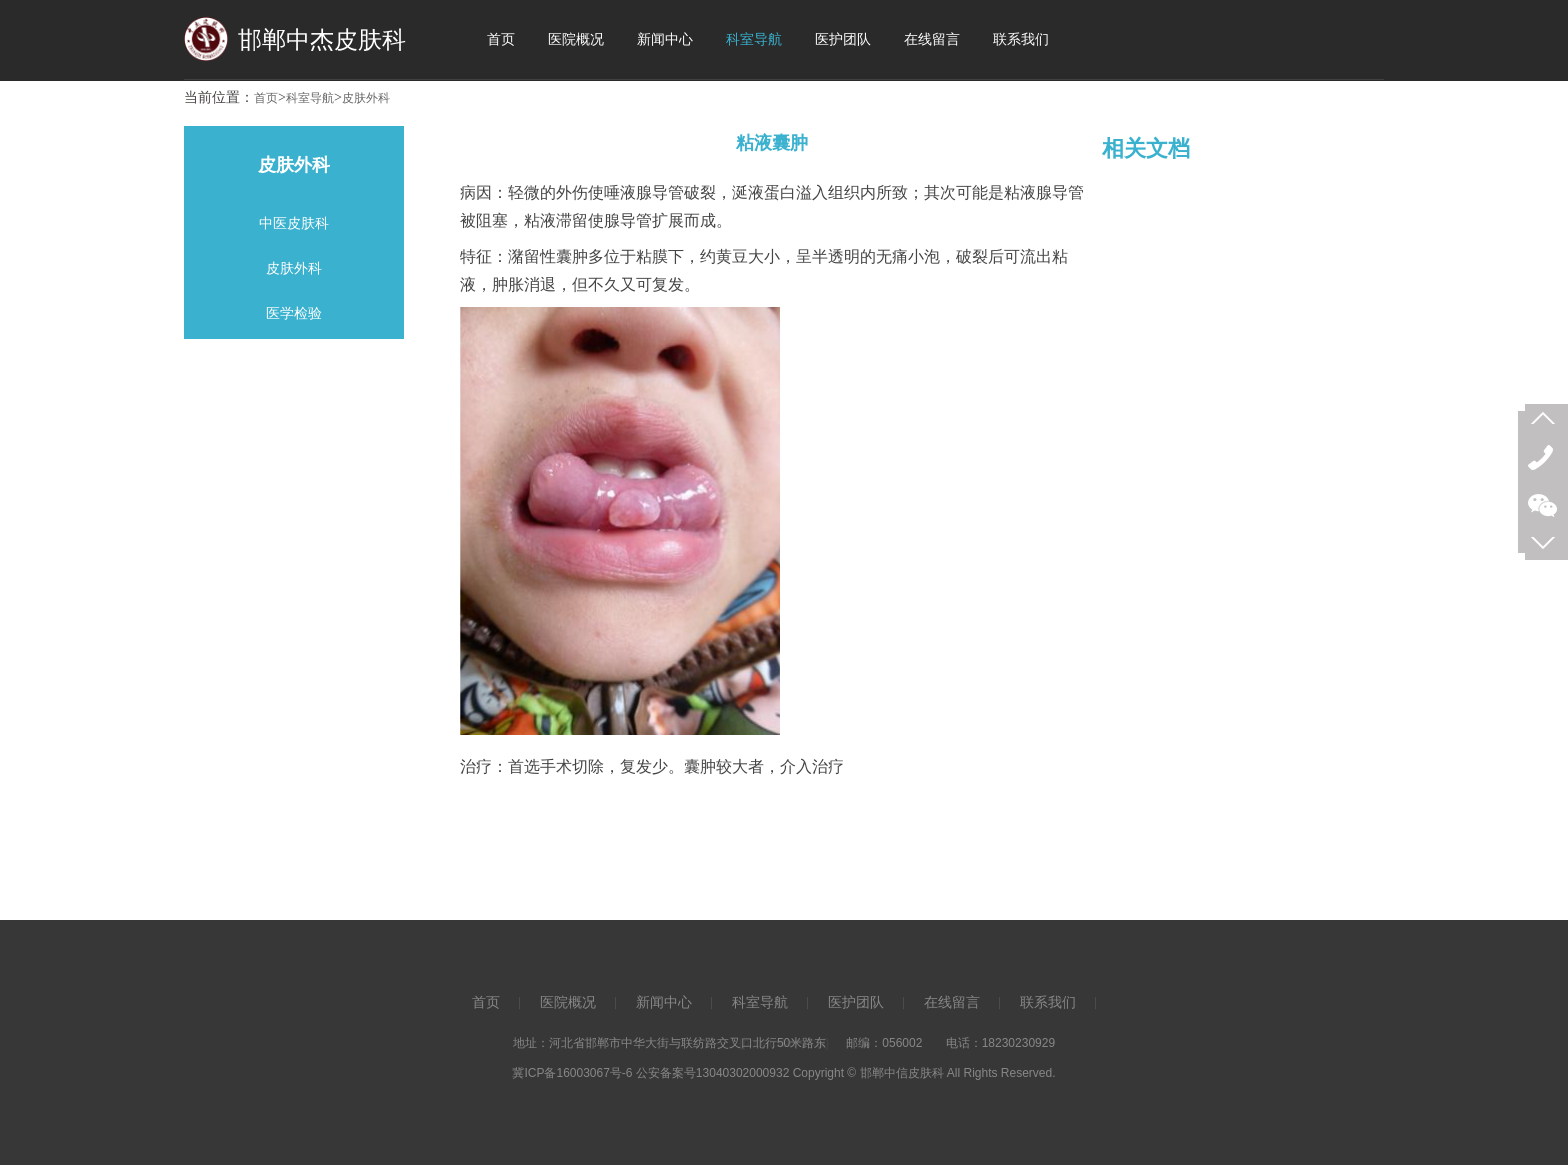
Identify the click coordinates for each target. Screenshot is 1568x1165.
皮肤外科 (366, 98)
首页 (266, 98)
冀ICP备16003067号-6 (572, 1073)
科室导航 (310, 98)
